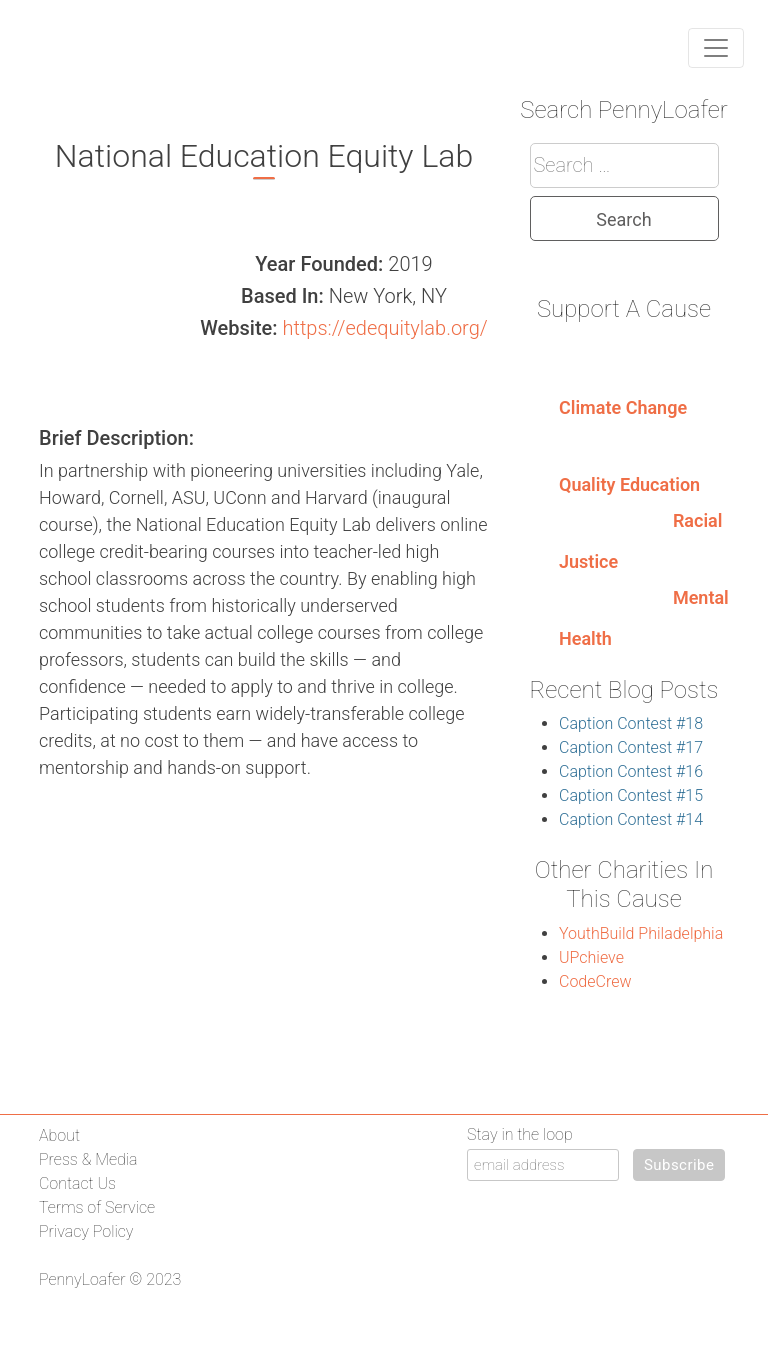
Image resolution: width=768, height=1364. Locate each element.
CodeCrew (595, 981)
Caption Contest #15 (631, 795)
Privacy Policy (86, 1231)
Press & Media (88, 1159)
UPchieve (591, 957)
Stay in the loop (520, 1134)
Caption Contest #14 (631, 819)
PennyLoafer (82, 1279)
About (59, 1135)
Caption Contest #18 (631, 723)
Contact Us (77, 1183)
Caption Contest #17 (631, 747)
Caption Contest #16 (631, 771)
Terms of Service (97, 1207)
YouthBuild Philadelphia (641, 933)
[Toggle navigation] (716, 48)
